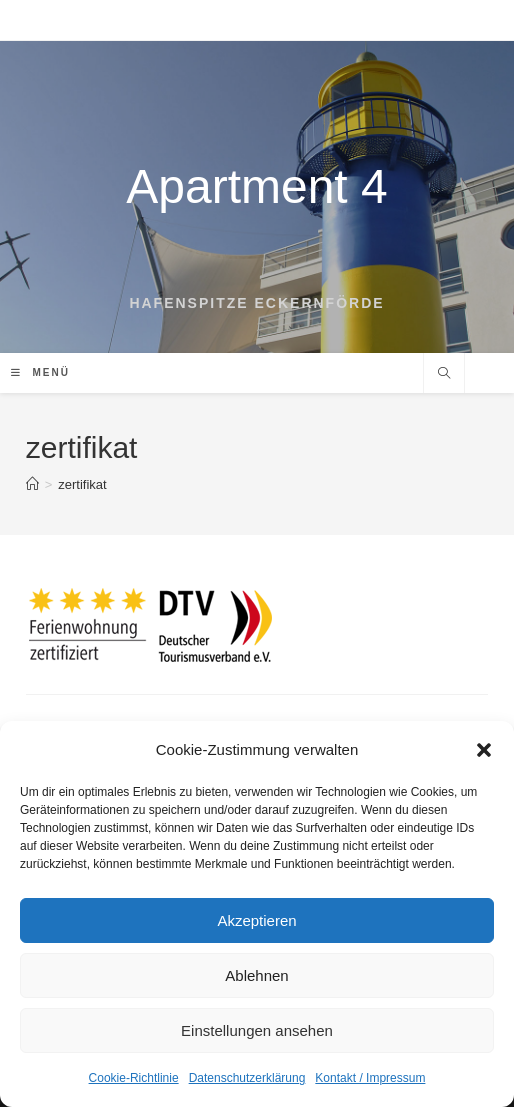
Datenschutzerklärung (247, 1078)
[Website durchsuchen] (444, 375)
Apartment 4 (256, 186)
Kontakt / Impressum (370, 1078)
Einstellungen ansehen (257, 1030)
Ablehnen (256, 975)
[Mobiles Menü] (40, 372)
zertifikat (82, 484)
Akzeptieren (256, 920)
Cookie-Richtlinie (134, 1078)
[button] (484, 750)
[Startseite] (32, 484)
